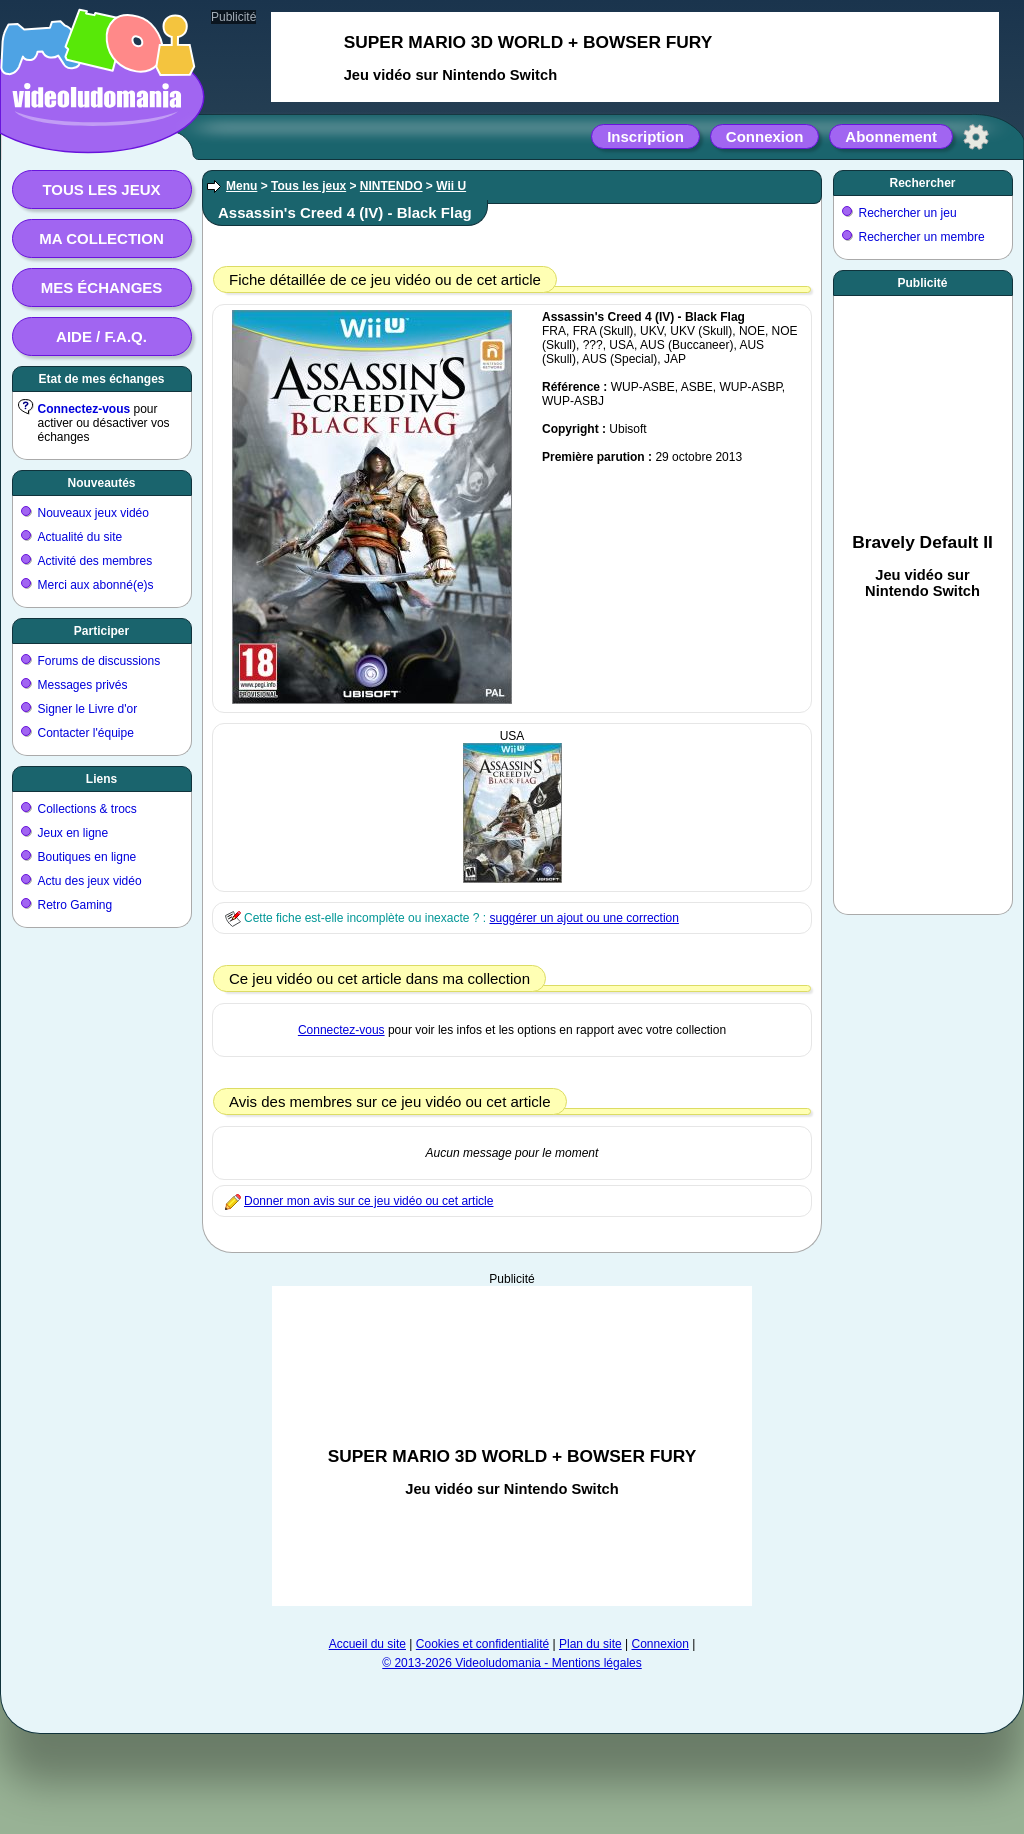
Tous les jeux (101, 189)
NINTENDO (391, 186)
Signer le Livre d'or (88, 709)
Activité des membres (95, 561)
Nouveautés (101, 483)
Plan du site (590, 1644)
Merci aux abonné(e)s (96, 585)
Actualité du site (80, 537)
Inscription (645, 136)
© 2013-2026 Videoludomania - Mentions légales (511, 1663)
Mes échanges (102, 287)
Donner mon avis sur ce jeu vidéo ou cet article (368, 1201)
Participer (101, 631)
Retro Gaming (75, 905)
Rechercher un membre (922, 237)
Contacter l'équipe (86, 733)
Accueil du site (367, 1644)
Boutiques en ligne (87, 857)
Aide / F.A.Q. (101, 336)
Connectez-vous (84, 409)
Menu (241, 186)
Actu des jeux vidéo (90, 881)
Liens (101, 779)
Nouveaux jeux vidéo (93, 513)
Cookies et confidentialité (482, 1644)
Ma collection (101, 238)
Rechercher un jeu (908, 213)
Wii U (451, 186)
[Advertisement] (512, 1446)
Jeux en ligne (73, 833)
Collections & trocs (87, 809)
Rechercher (922, 183)
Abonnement (891, 136)
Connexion (765, 136)
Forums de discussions (99, 661)
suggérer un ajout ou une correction (583, 918)
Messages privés (83, 685)
